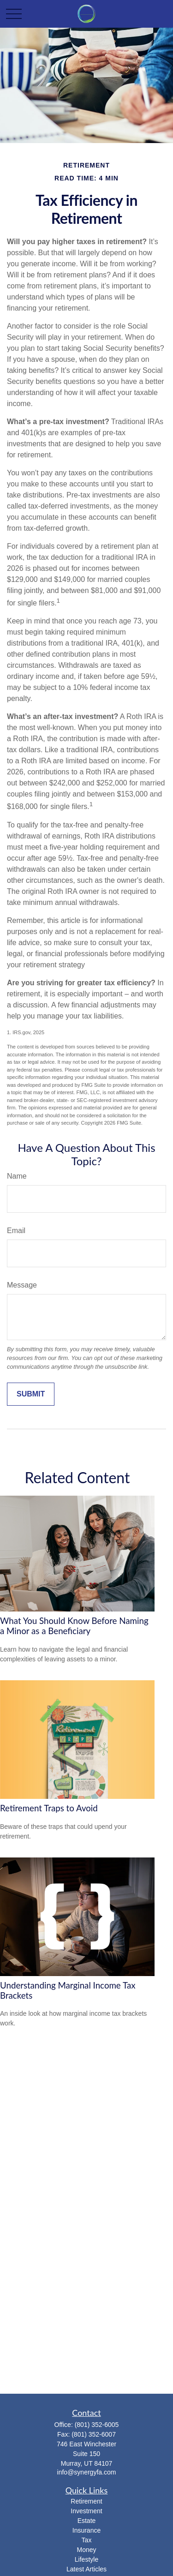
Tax (87, 2540)
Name (17, 1176)
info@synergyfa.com (86, 2472)
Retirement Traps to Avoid (49, 1808)
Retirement (86, 2501)
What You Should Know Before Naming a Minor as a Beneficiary (74, 1626)
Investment (86, 2511)
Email (16, 1230)
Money (86, 2549)
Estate (87, 2520)
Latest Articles (86, 2569)
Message (22, 1285)
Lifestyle (86, 2559)
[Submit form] (30, 1394)
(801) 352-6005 (97, 2424)
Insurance (86, 2530)
